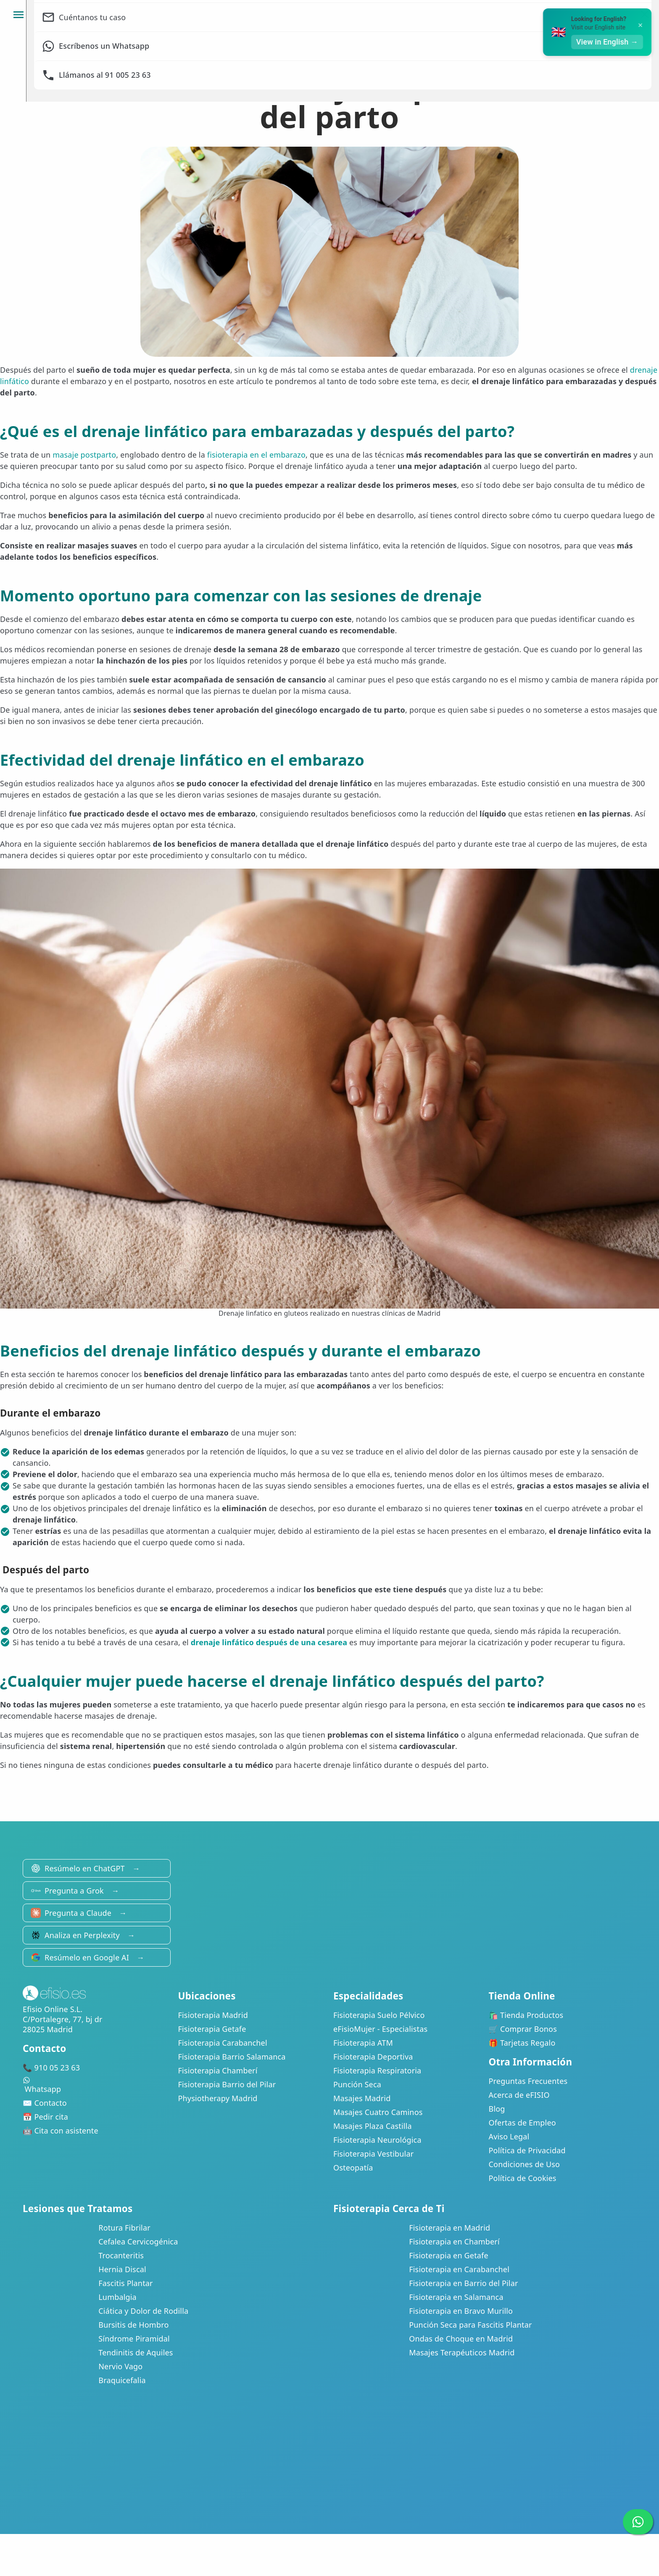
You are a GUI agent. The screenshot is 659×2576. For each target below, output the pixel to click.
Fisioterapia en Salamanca (456, 2297)
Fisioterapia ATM (363, 2043)
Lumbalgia (117, 2297)
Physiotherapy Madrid (218, 2098)
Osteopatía (353, 2167)
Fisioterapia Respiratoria (377, 2070)
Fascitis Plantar (125, 2283)
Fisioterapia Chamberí (218, 2070)
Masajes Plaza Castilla (372, 2126)
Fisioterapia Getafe (212, 2029)
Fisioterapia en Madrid (449, 2228)
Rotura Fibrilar (124, 2228)
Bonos (444, 14)
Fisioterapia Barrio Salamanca (232, 2057)
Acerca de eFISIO (519, 2095)
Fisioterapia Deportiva (373, 2057)
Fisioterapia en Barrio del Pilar (463, 2283)
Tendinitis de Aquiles (135, 2352)
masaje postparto (84, 455)
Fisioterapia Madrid (213, 2015)
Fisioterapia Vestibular (373, 2154)
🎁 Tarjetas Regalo (522, 2043)
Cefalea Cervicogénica (138, 2241)
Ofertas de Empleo (522, 2123)
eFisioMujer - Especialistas (380, 2029)
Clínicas (389, 14)
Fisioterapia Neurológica (377, 2140)
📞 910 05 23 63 (51, 2067)
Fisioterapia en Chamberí (454, 2241)
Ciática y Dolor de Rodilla (143, 2311)
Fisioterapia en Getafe (448, 2255)
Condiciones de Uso (524, 2164)
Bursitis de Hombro (133, 2325)
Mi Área (499, 14)
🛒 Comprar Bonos (523, 2029)
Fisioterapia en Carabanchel (459, 2269)
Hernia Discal (122, 2269)
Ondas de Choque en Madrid (461, 2339)
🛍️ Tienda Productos (526, 2015)
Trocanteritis (121, 2255)
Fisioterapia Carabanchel (222, 2043)
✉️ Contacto (45, 2103)
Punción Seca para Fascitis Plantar (470, 2325)
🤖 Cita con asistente (60, 2131)
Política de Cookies (522, 2178)
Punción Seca (357, 2084)
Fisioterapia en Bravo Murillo (461, 2311)
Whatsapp (97, 2085)
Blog (497, 2109)
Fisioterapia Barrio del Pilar (227, 2084)
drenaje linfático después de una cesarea (269, 1642)
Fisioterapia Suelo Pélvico (379, 2015)
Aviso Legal (509, 2136)
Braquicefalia (122, 2380)
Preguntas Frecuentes (528, 2081)
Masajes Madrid (361, 2098)
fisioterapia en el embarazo (256, 455)
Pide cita (622, 14)
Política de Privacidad (527, 2150)
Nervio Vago (120, 2366)
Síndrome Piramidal (134, 2339)
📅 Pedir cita (45, 2117)
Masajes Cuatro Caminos (378, 2112)
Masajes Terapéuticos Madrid (461, 2352)
